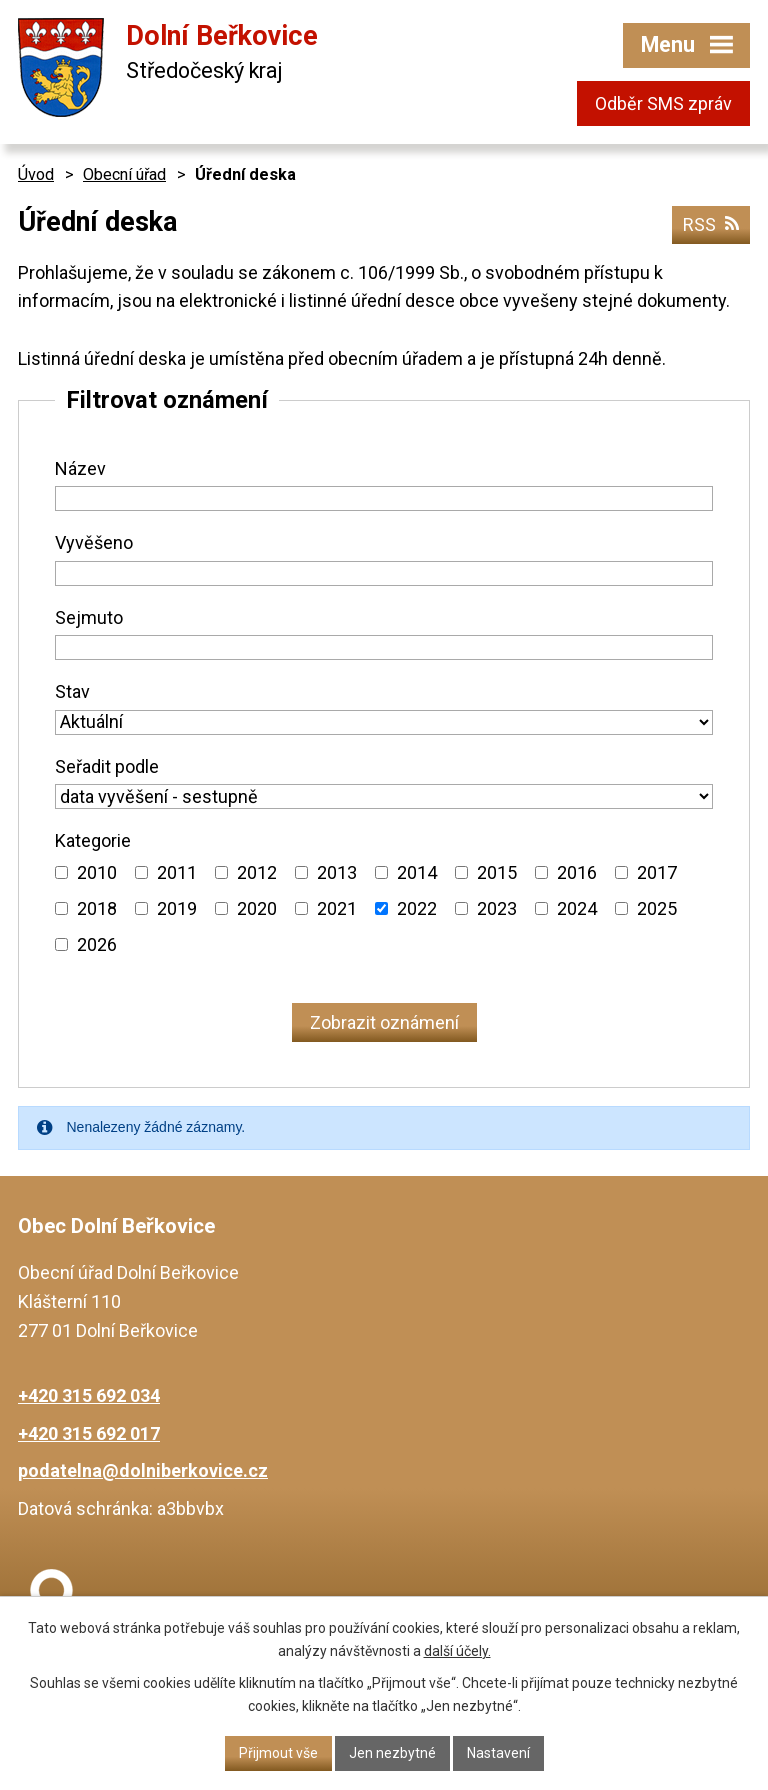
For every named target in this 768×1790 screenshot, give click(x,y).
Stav (72, 691)
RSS (711, 224)
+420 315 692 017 (89, 1433)
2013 (337, 872)
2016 (577, 872)
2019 (177, 908)
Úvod (36, 174)
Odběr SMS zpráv (663, 103)
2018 (97, 908)
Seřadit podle (107, 766)
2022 (417, 908)
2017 (657, 872)
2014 (417, 872)
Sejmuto (89, 617)
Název (80, 468)
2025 (657, 908)
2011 (177, 872)
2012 (257, 872)
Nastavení (498, 1753)
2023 (497, 908)
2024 (577, 908)
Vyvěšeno (94, 542)
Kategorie (93, 840)
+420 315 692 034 (89, 1395)
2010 (97, 872)
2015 (497, 872)
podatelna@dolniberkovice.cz (143, 1470)
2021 (337, 908)
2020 (257, 908)
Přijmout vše (278, 1753)
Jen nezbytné (392, 1753)
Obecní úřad (124, 174)
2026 (97, 944)
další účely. (457, 1651)
